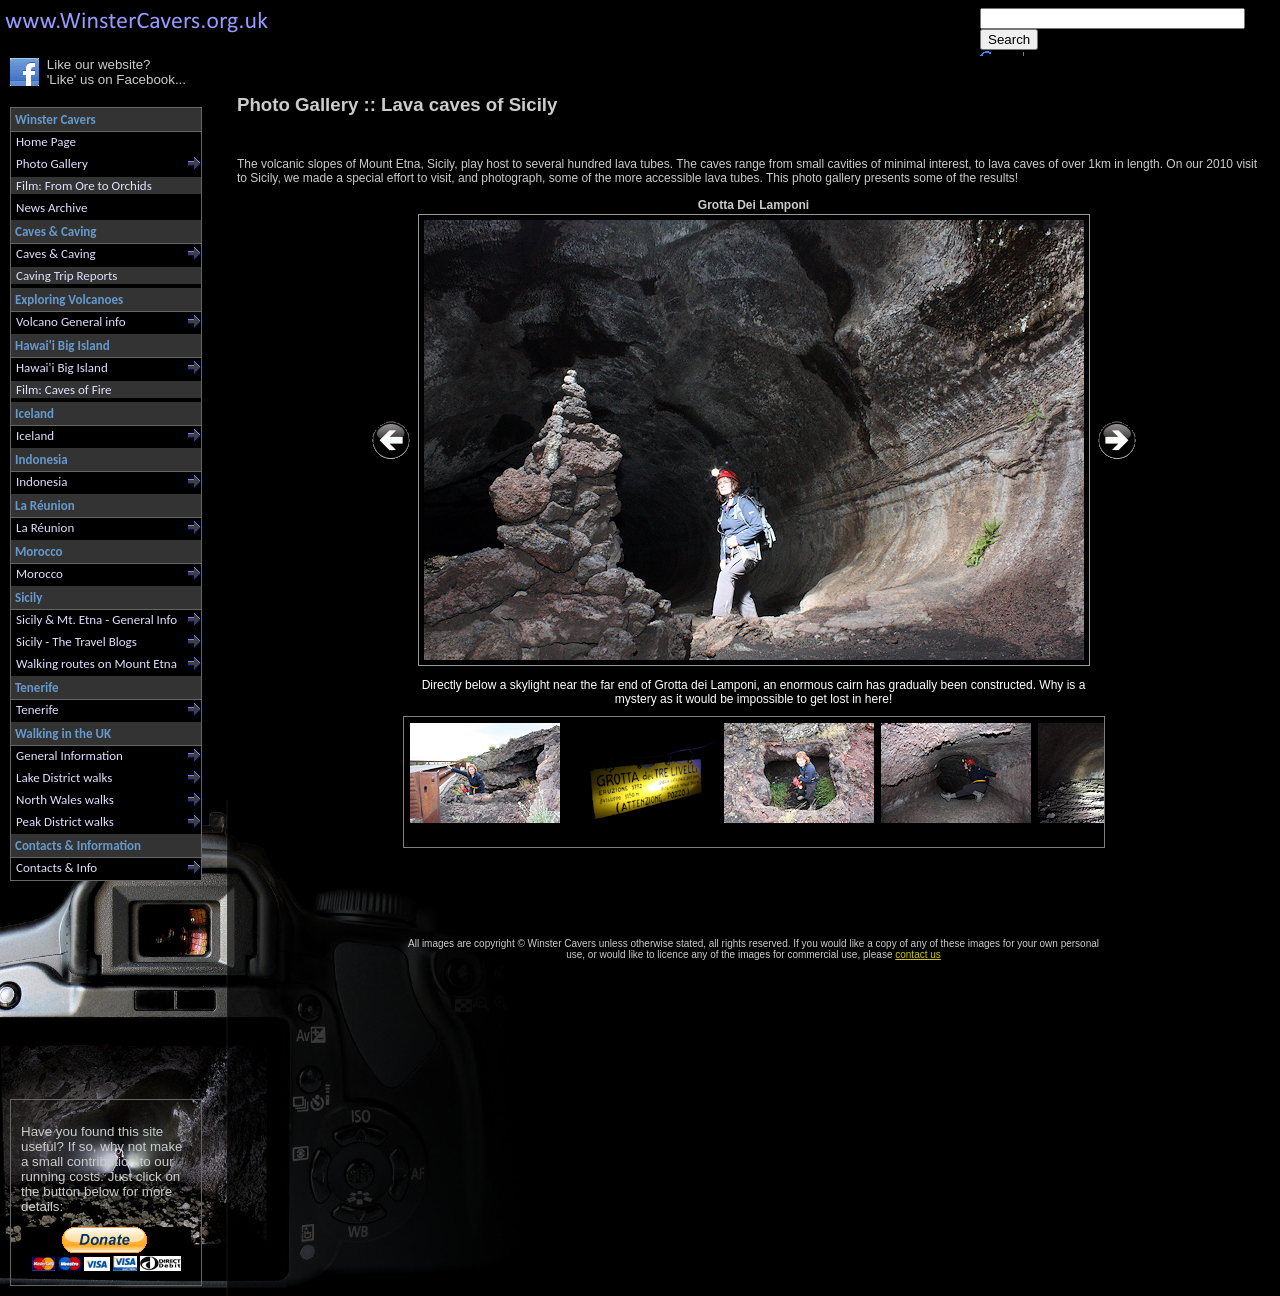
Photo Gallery (52, 163)
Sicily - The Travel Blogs (76, 641)
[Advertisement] (97, 985)
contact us (918, 954)
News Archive (51, 207)
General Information (69, 755)
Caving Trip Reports (66, 275)
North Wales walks (65, 799)
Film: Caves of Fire (63, 389)
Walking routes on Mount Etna (96, 663)
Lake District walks (64, 777)
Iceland (35, 435)
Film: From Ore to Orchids (84, 185)
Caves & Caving (56, 253)
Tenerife (37, 709)
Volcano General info (71, 321)
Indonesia (41, 481)
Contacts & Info (56, 867)
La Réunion (45, 527)
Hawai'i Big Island (62, 367)
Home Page (46, 141)
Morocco (39, 573)
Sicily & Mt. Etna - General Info (96, 619)
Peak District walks (65, 821)
